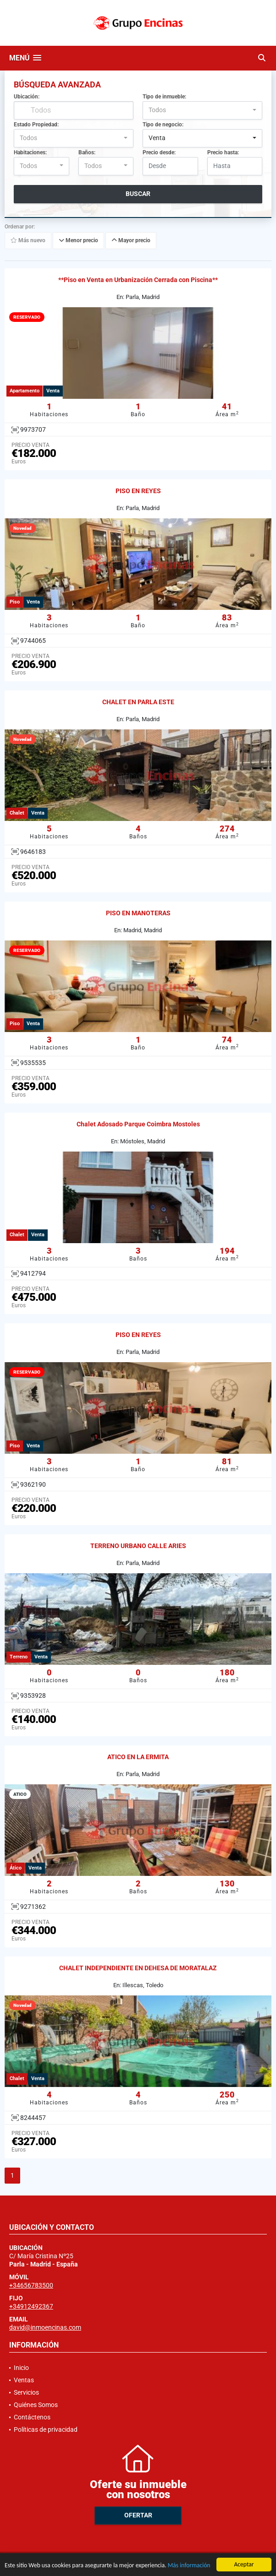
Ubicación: (26, 96)
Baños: (86, 152)
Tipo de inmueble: (164, 96)
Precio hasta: (223, 152)
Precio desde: (159, 152)
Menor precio (78, 240)
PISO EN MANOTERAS (138, 913)
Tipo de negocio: (163, 124)
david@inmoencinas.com (45, 2327)
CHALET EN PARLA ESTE (138, 702)
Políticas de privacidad (45, 2429)
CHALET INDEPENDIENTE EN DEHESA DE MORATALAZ (138, 1968)
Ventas (24, 2380)
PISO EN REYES (138, 491)
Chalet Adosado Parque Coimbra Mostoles (138, 1124)
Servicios (26, 2392)
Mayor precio (130, 240)
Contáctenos (32, 2417)
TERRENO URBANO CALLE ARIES (138, 1545)
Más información (189, 2566)
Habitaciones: (30, 152)
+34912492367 (31, 2306)
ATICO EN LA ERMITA (138, 1757)
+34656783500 (31, 2285)
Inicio (21, 2367)
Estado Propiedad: (36, 124)
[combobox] (202, 110)
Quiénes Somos (36, 2404)
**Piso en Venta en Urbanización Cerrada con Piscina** (138, 279)
